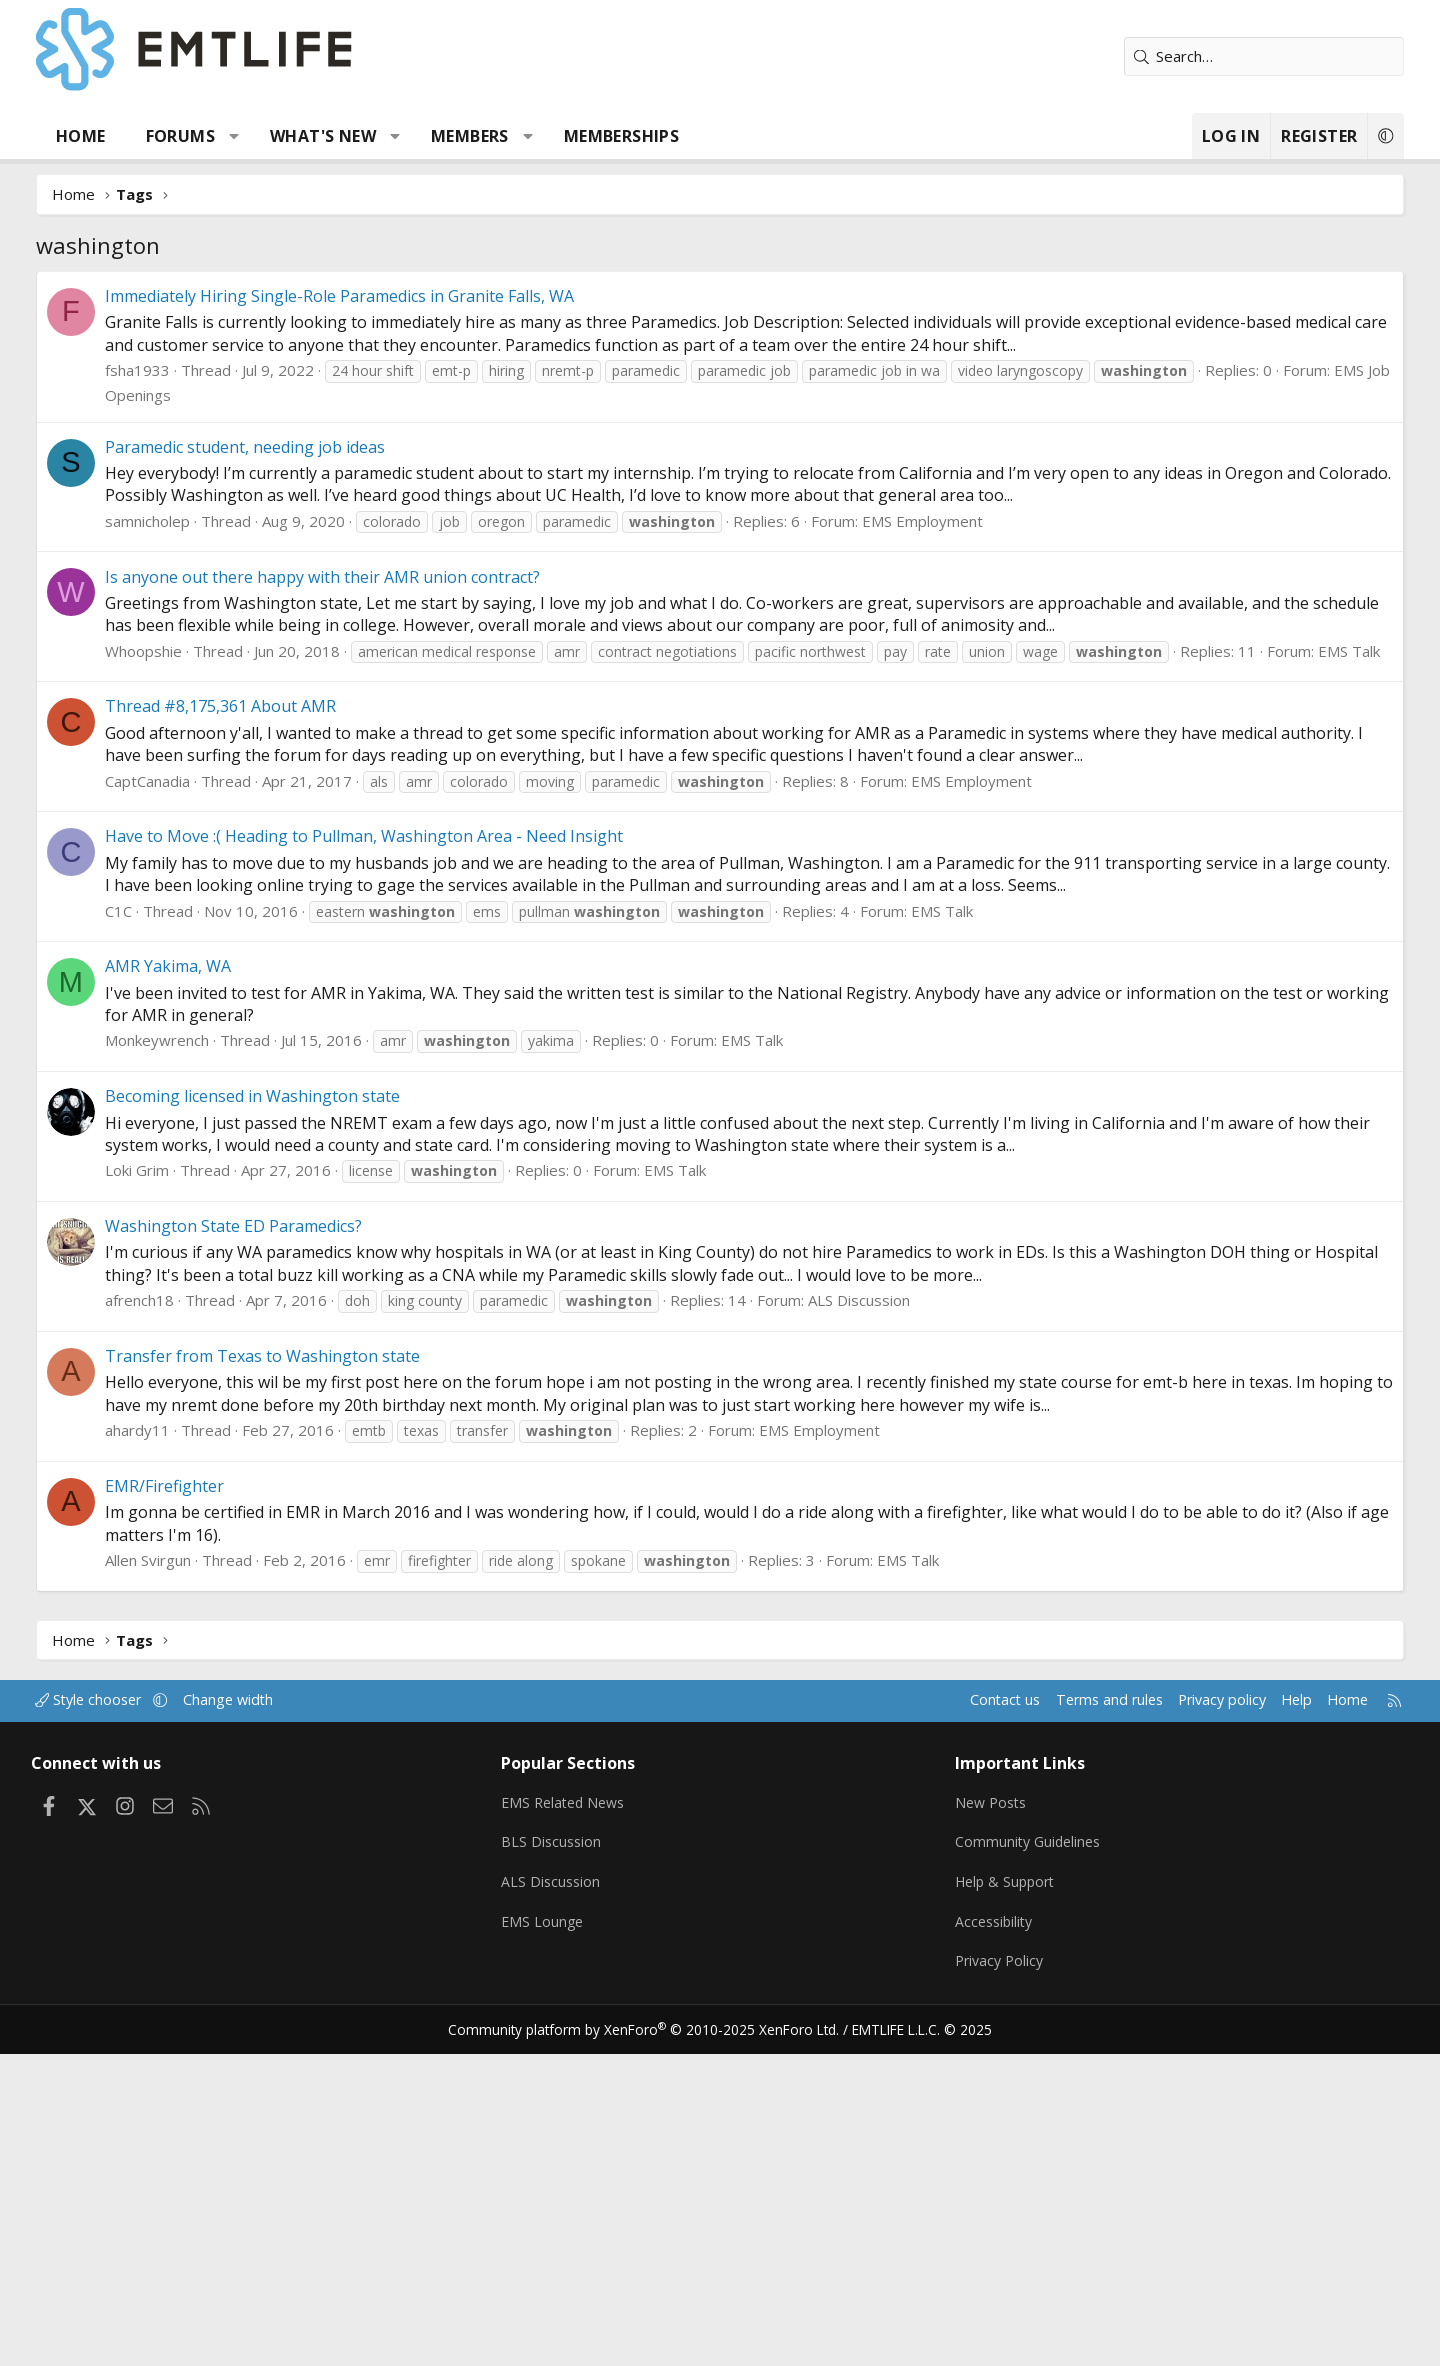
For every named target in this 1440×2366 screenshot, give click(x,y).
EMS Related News (587, 2120)
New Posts (975, 2120)
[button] (283, 136)
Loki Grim (186, 1491)
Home (130, 136)
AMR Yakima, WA (217, 1287)
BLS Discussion (572, 2159)
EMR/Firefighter (213, 1807)
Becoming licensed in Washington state (301, 1417)
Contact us (928, 2021)
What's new (372, 136)
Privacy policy (1155, 2021)
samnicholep (196, 821)
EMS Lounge (563, 2237)
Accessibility (978, 2237)
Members (519, 136)
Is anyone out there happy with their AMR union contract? (371, 877)
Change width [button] (296, 2021)
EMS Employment (971, 821)
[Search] (1215, 56)
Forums (229, 136)
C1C (167, 1232)
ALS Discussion (908, 1621)
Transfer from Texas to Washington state (311, 1677)
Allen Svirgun (197, 1881)
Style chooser (152, 2021)
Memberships (670, 136)
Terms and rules (1036, 2021)
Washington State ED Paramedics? (282, 1547)
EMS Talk (236, 975)
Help (1233, 2021)
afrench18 (188, 1621)
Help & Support (990, 2198)
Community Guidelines (1013, 2159)
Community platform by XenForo (652, 2342)
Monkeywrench (206, 1361)
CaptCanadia (196, 1102)
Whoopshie (192, 951)
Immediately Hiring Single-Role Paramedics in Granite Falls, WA (388, 596)
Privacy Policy (984, 2276)
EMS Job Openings (268, 695)
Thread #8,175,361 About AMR (269, 1027)
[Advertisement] (720, 421)
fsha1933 (186, 670)
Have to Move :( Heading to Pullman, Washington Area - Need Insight (413, 1157)
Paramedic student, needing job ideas (294, 747)
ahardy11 (186, 1751)
